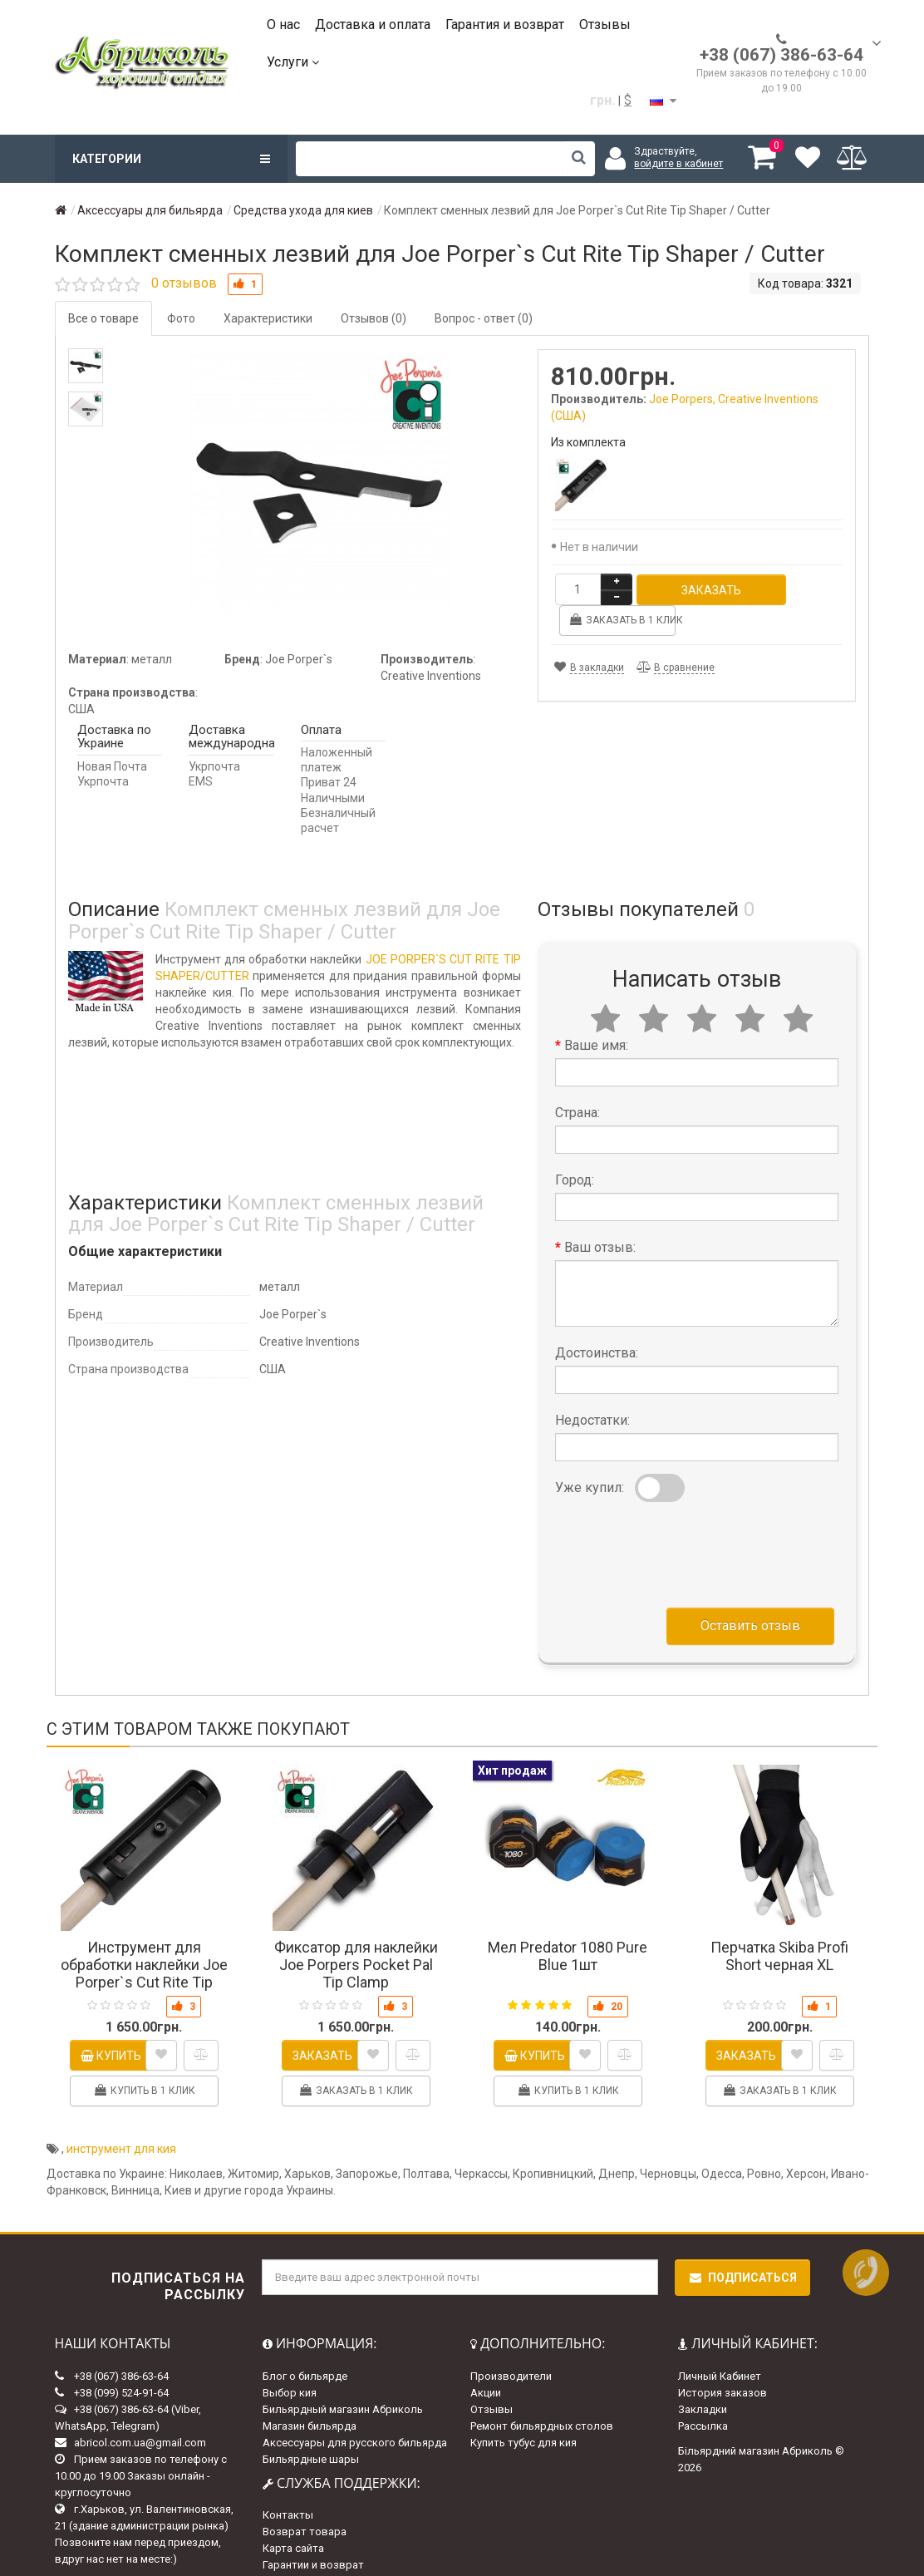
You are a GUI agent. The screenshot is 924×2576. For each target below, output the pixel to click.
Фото (181, 318)
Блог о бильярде (305, 2344)
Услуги (293, 62)
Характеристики (268, 318)
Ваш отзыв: (600, 1216)
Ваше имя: (596, 1014)
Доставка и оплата (372, 24)
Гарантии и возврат (313, 2534)
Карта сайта (293, 2517)
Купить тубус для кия (523, 2411)
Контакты (288, 2484)
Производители (511, 2344)
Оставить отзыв (750, 1595)
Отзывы (605, 24)
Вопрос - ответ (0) (484, 318)
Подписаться (742, 2246)
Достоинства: (596, 1322)
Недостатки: (592, 1389)
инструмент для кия (121, 2117)
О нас (283, 24)
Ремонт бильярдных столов (541, 2394)
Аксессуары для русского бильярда (355, 2411)
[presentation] (681, 1520)
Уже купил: (589, 1457)
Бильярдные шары (311, 2427)
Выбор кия (290, 2361)
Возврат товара (304, 2501)
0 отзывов (184, 283)
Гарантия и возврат (504, 24)
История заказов (722, 2361)
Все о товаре (103, 318)
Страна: (577, 1082)
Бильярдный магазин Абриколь (343, 2378)
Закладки (702, 2378)
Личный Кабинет (719, 2344)
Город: (574, 1149)
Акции (485, 2361)
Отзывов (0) (373, 318)
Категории (171, 158)
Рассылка (703, 2394)
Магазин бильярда (309, 2394)
